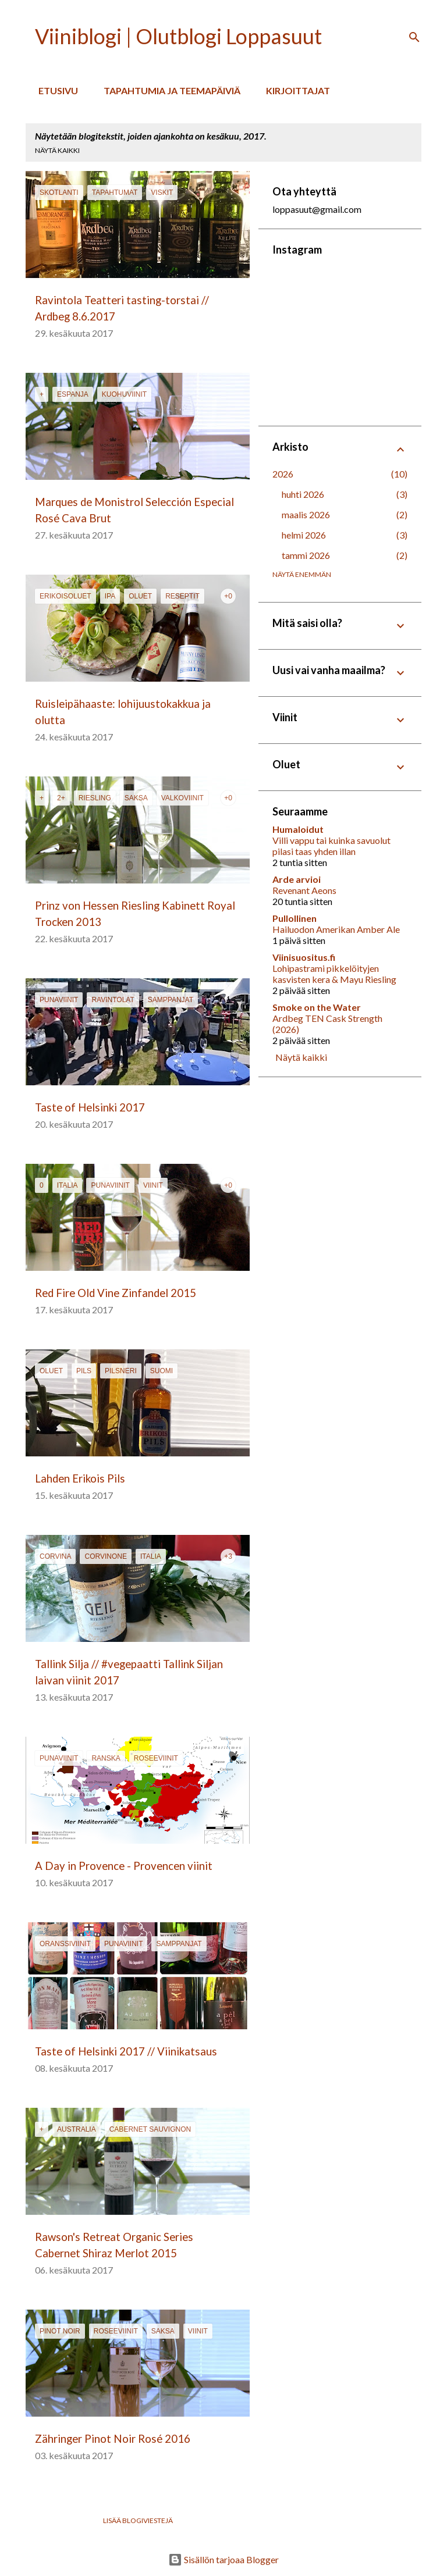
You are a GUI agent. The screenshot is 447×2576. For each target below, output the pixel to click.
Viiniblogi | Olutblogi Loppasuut (178, 36)
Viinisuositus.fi (303, 957)
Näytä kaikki (57, 150)
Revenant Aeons (304, 890)
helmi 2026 (304, 534)
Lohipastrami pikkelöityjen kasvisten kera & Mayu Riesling (334, 974)
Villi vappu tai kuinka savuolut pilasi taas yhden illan (331, 846)
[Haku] (414, 37)
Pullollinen (294, 918)
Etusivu (54, 90)
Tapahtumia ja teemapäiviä (168, 90)
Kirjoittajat (294, 90)
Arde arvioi (296, 879)
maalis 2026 (306, 514)
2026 (282, 473)
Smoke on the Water (316, 1007)
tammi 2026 (306, 555)
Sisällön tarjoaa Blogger (223, 2559)
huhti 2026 (303, 494)
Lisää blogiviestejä (138, 2520)
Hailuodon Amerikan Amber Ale (336, 929)
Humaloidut (298, 829)
